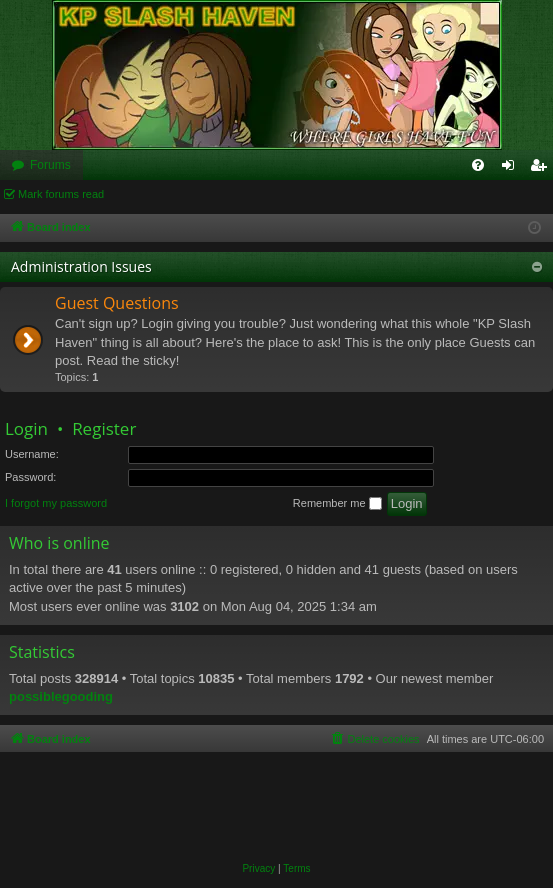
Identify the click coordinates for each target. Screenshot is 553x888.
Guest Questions (117, 303)
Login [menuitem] (512, 169)
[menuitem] (478, 165)
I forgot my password (56, 503)
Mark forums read (61, 194)
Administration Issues (81, 266)
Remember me (337, 504)
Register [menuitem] (542, 169)
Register (104, 428)
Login (26, 428)
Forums (50, 165)
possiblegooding (61, 696)
